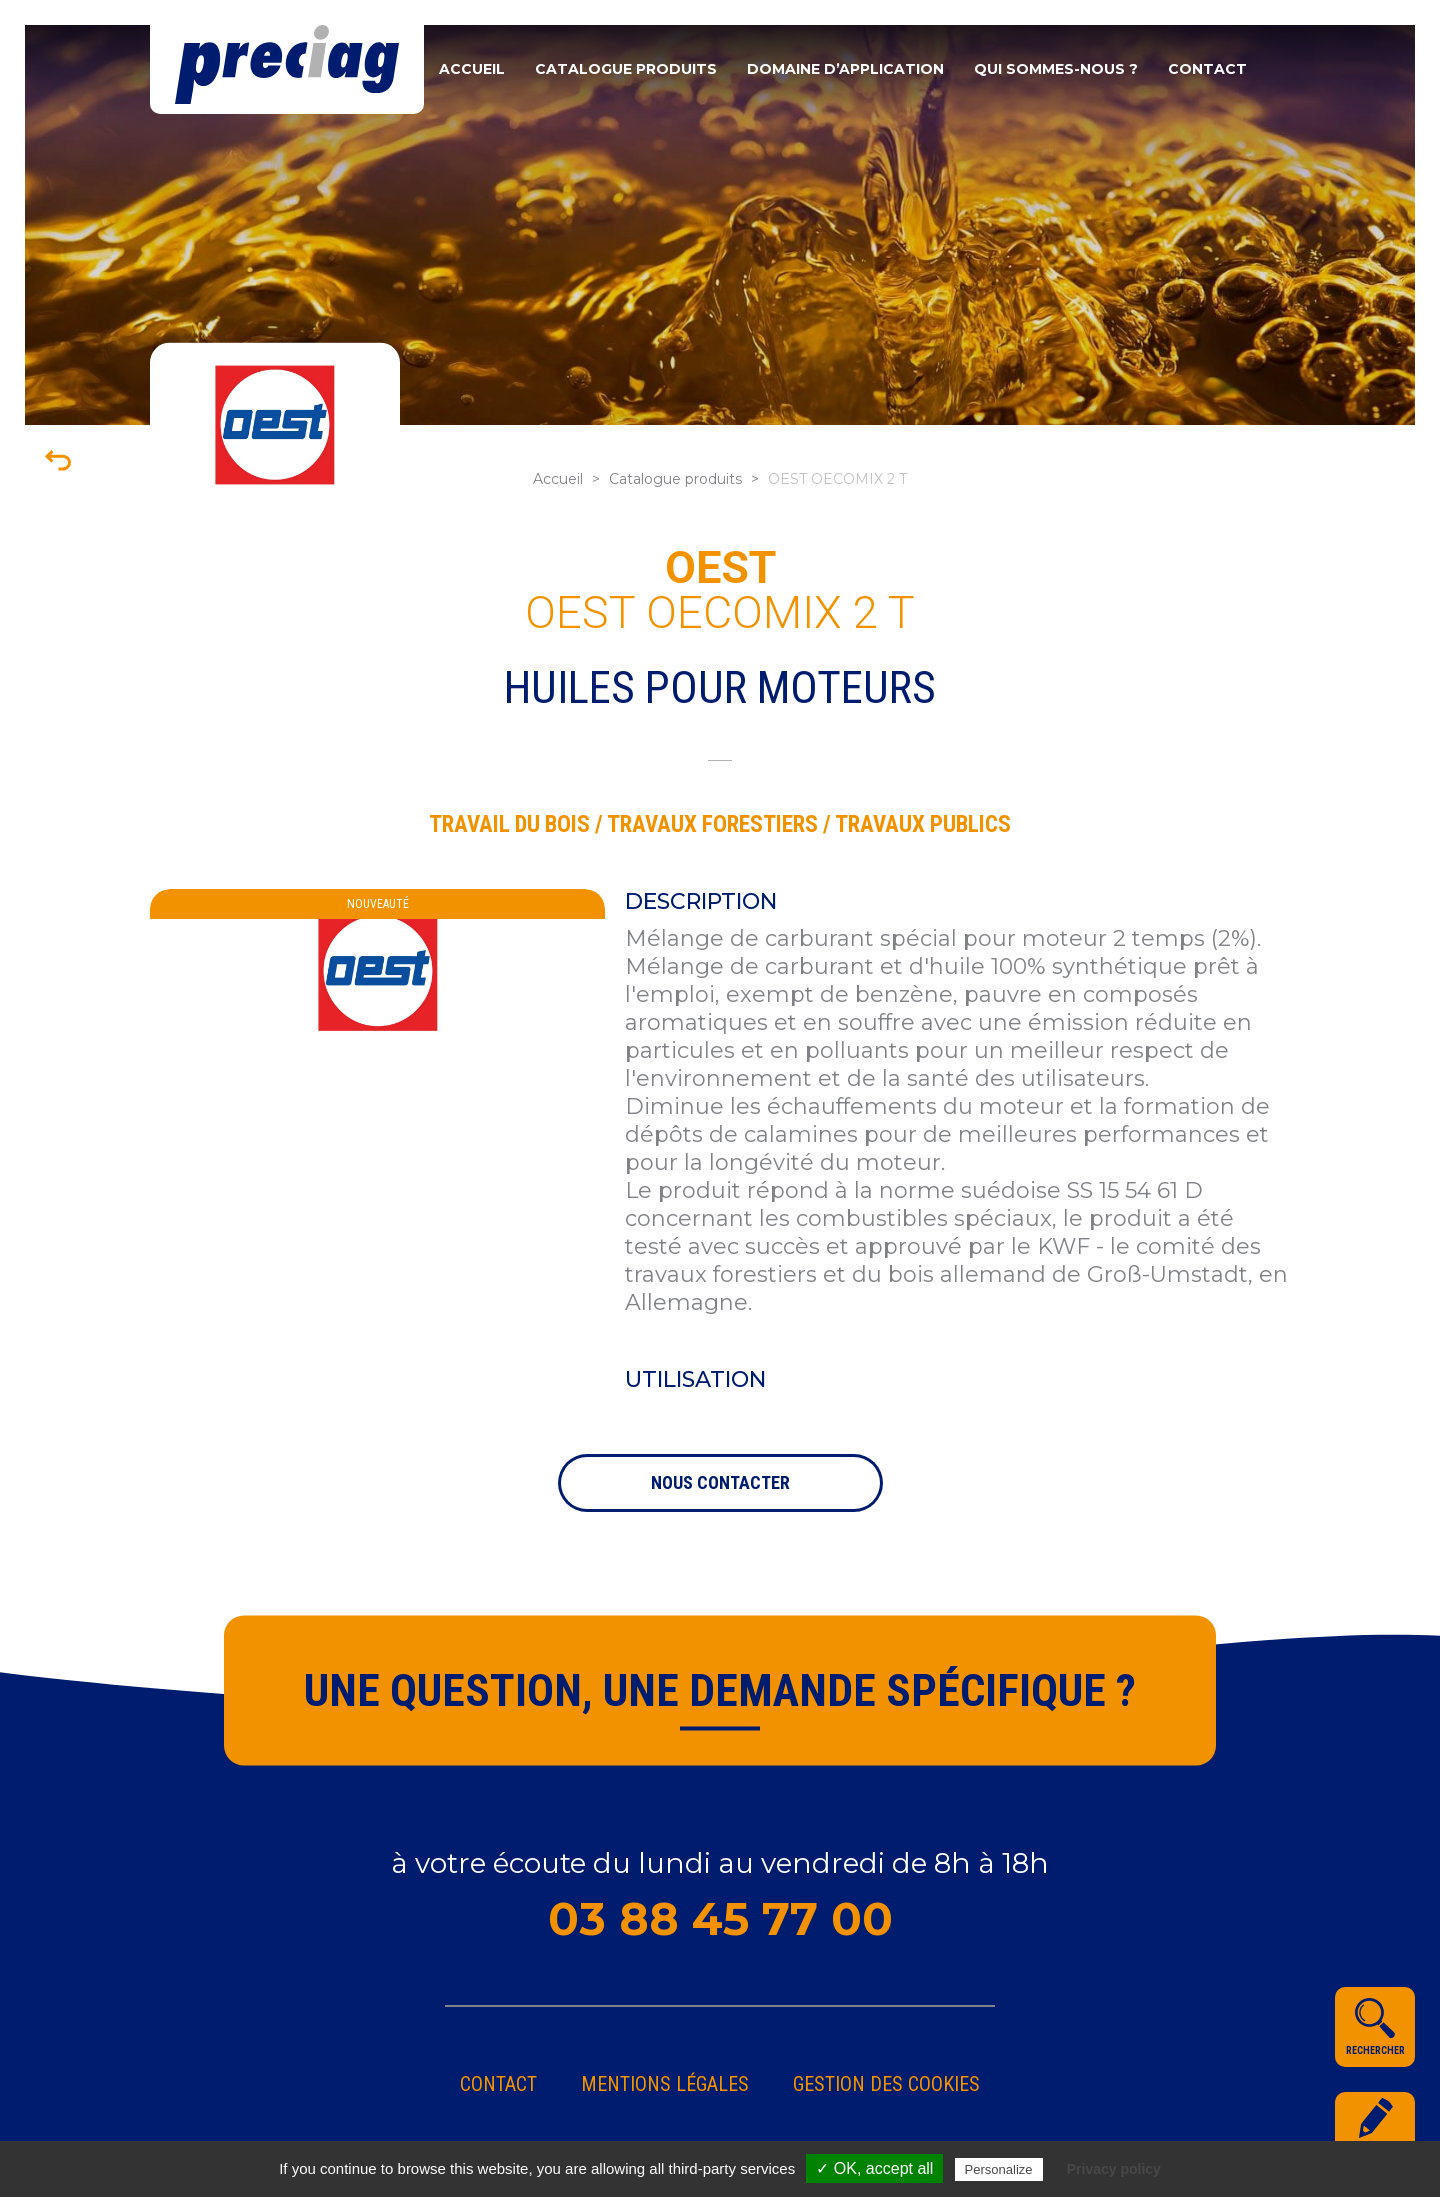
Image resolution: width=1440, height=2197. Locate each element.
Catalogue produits (626, 69)
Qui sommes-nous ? (1056, 69)
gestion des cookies (886, 2084)
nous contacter (720, 1482)
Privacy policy (1114, 2169)
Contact (1207, 69)
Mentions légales (665, 2084)
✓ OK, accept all (874, 2168)
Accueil (472, 69)
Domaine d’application (845, 69)
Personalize (999, 2169)
